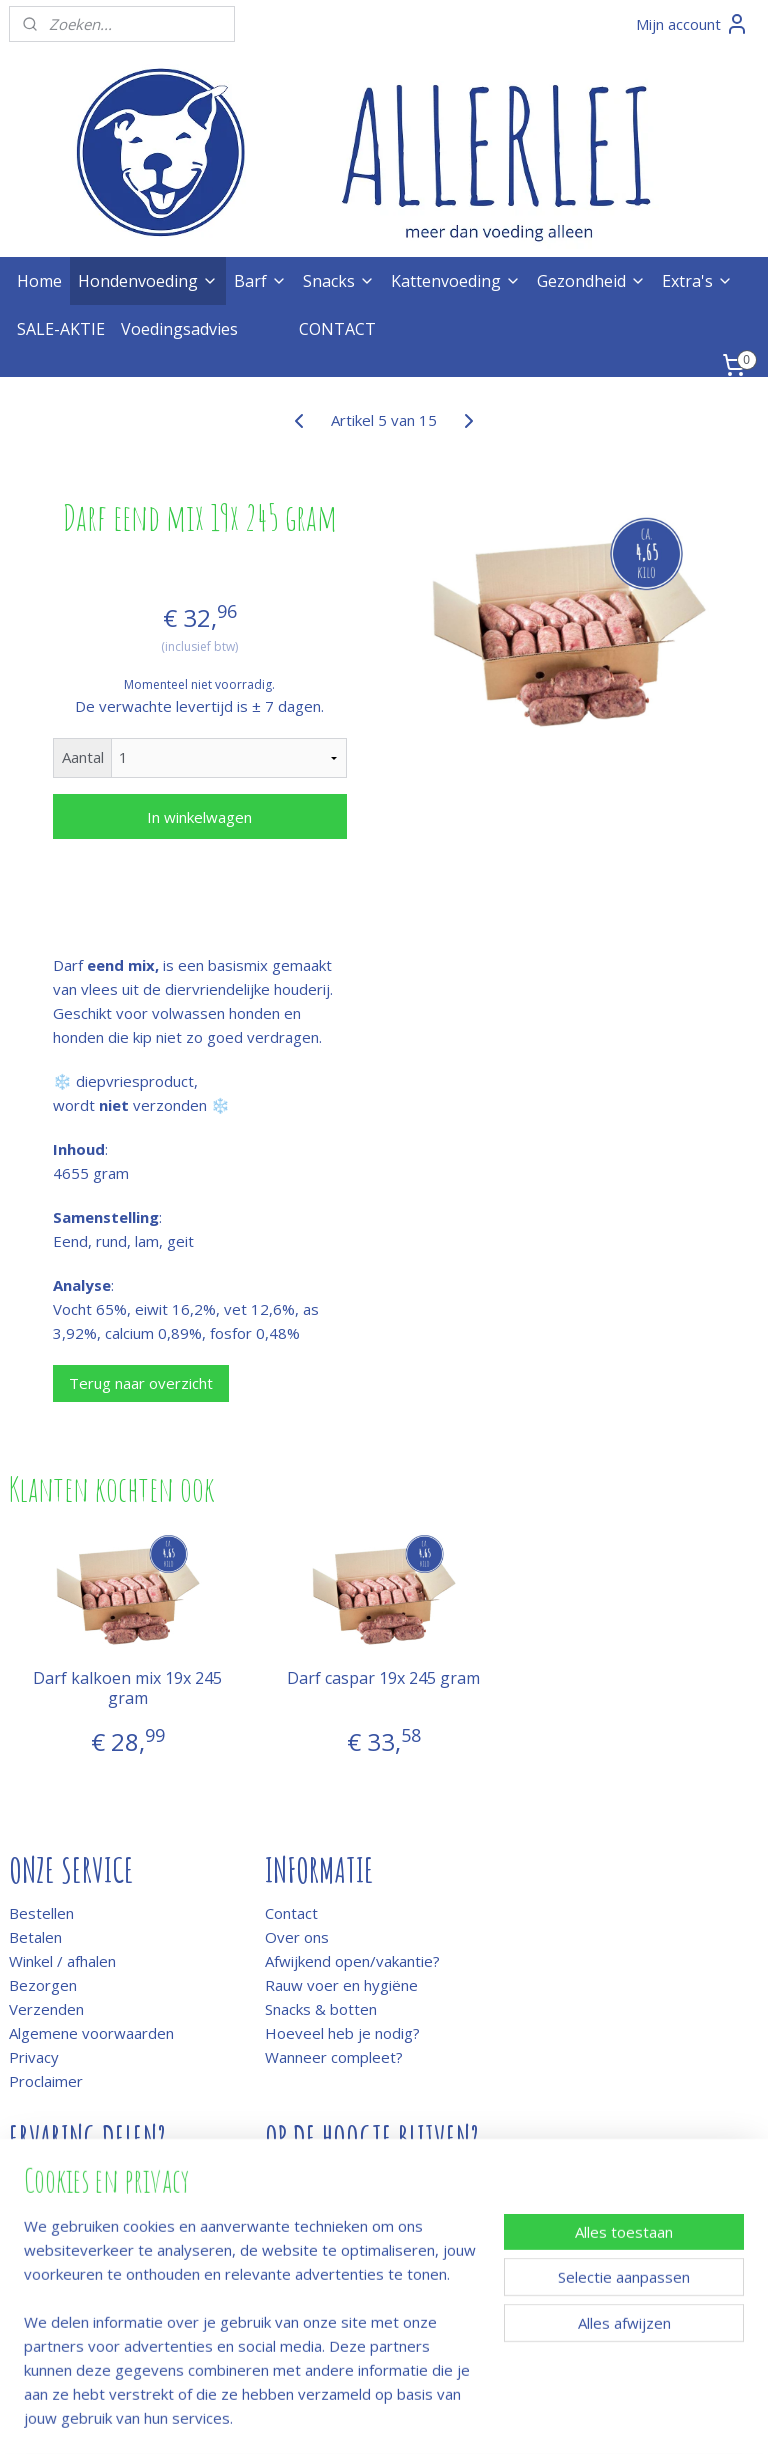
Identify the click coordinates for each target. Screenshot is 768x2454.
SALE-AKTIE (61, 329)
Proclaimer (46, 2081)
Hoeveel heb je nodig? (342, 2033)
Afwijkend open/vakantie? (352, 1961)
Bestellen (41, 1913)
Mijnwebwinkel (611, 2417)
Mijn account (692, 24)
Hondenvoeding (148, 281)
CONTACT (337, 329)
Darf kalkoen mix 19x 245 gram (127, 1689)
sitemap (318, 2417)
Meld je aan (304, 2182)
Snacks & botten (321, 2009)
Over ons (297, 1937)
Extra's (697, 281)
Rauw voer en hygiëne (341, 1985)
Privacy (34, 2057)
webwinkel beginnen (437, 2417)
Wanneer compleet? (334, 2057)
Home (39, 281)
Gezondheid (591, 281)
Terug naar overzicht (141, 1383)
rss (360, 2417)
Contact (291, 1913)
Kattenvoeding (456, 281)
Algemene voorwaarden (91, 2033)
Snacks (339, 281)
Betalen (35, 1937)
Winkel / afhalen (62, 1961)
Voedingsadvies (179, 329)
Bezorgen (43, 1985)
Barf (260, 281)
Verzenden (46, 2009)
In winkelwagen (199, 817)
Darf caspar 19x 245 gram (383, 1679)
